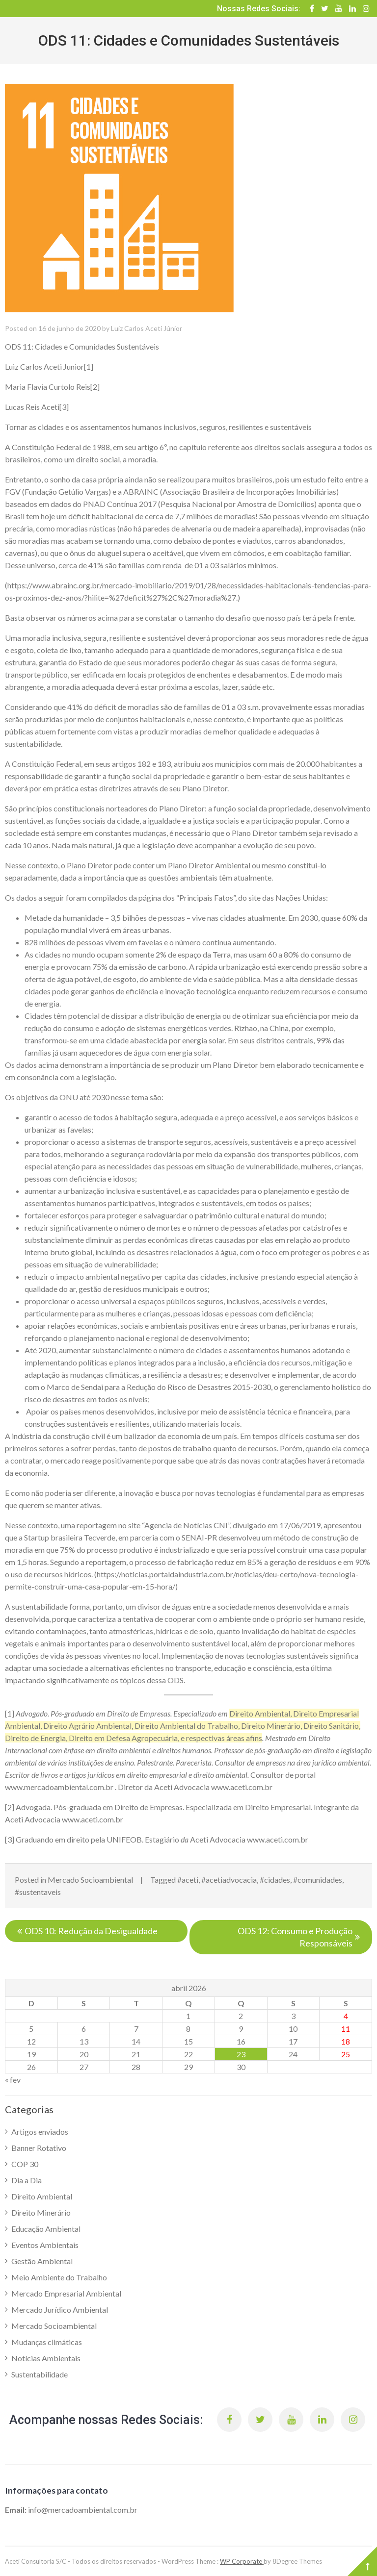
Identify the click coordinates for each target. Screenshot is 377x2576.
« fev (13, 2079)
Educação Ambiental (46, 2228)
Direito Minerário (41, 2212)
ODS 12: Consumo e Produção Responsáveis (295, 1936)
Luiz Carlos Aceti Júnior (146, 328)
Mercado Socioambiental (90, 1879)
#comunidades (317, 1879)
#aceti (187, 1879)
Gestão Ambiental (42, 2261)
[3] (64, 406)
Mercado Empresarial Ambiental (66, 2293)
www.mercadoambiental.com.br (59, 1787)
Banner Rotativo (38, 2147)
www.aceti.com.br (241, 1787)
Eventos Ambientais (45, 2244)
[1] (88, 366)
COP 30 (24, 2164)
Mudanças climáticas (46, 2342)
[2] (95, 386)
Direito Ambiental (41, 2196)
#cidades (275, 1879)
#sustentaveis (38, 1891)
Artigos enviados (39, 2131)
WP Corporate (242, 2561)
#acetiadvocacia (229, 1879)
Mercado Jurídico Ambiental (59, 2309)
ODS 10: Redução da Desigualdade (91, 1930)
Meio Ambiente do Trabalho (59, 2277)
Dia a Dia (26, 2180)
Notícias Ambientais (46, 2358)
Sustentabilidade (39, 2374)
